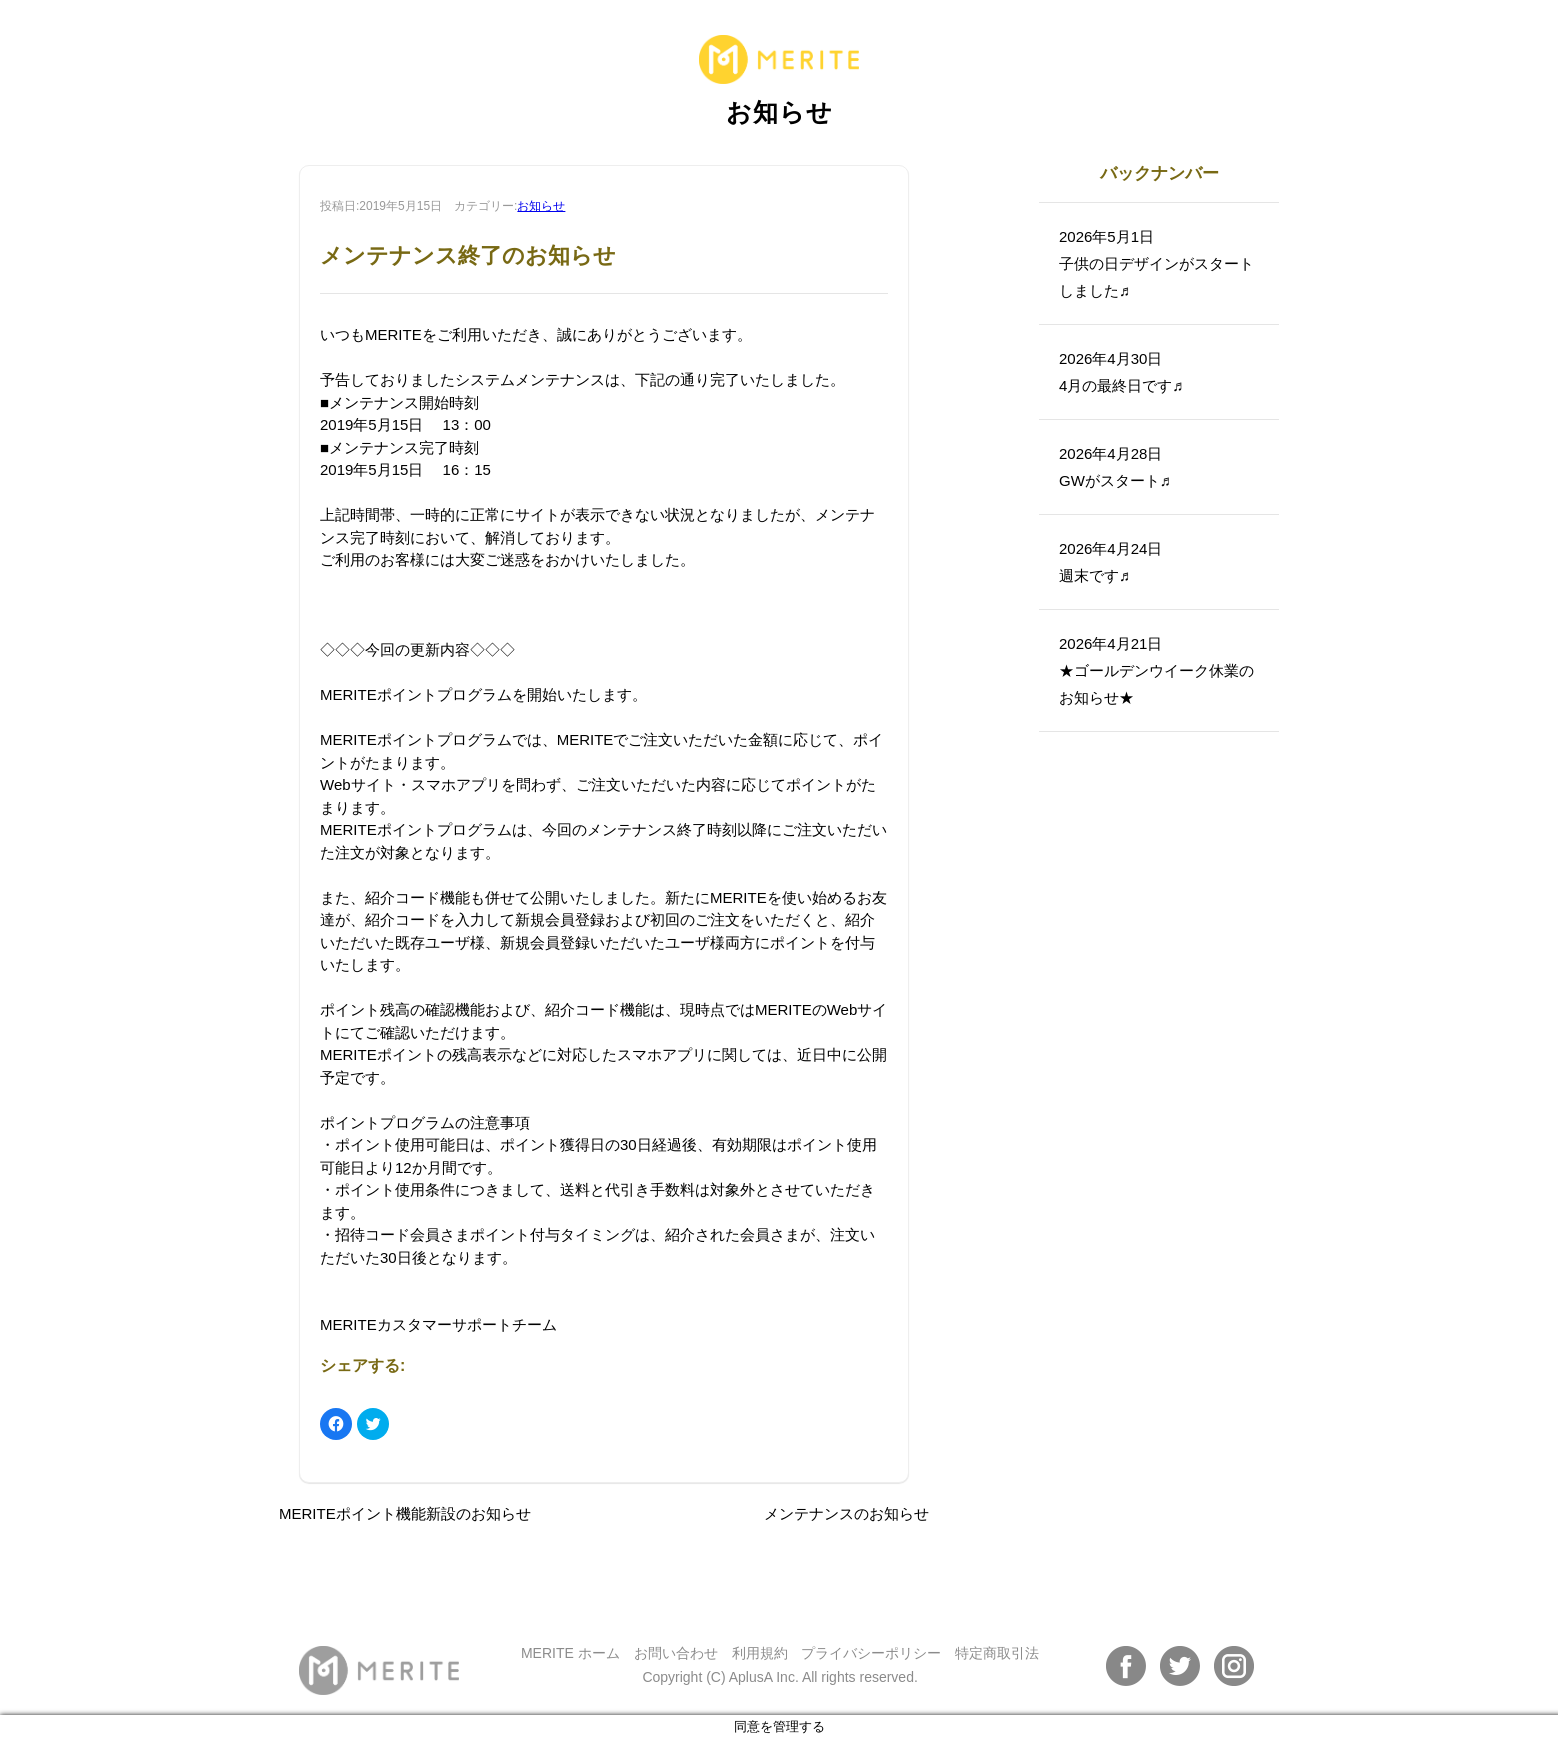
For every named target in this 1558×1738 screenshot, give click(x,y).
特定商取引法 (997, 1653)
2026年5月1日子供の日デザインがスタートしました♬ (1156, 263)
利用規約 (760, 1653)
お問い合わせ (676, 1653)
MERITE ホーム (570, 1653)
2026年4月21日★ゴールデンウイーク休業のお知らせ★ (1156, 670)
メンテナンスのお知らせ (846, 1513)
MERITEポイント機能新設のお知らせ (405, 1513)
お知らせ (541, 206)
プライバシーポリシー (871, 1653)
